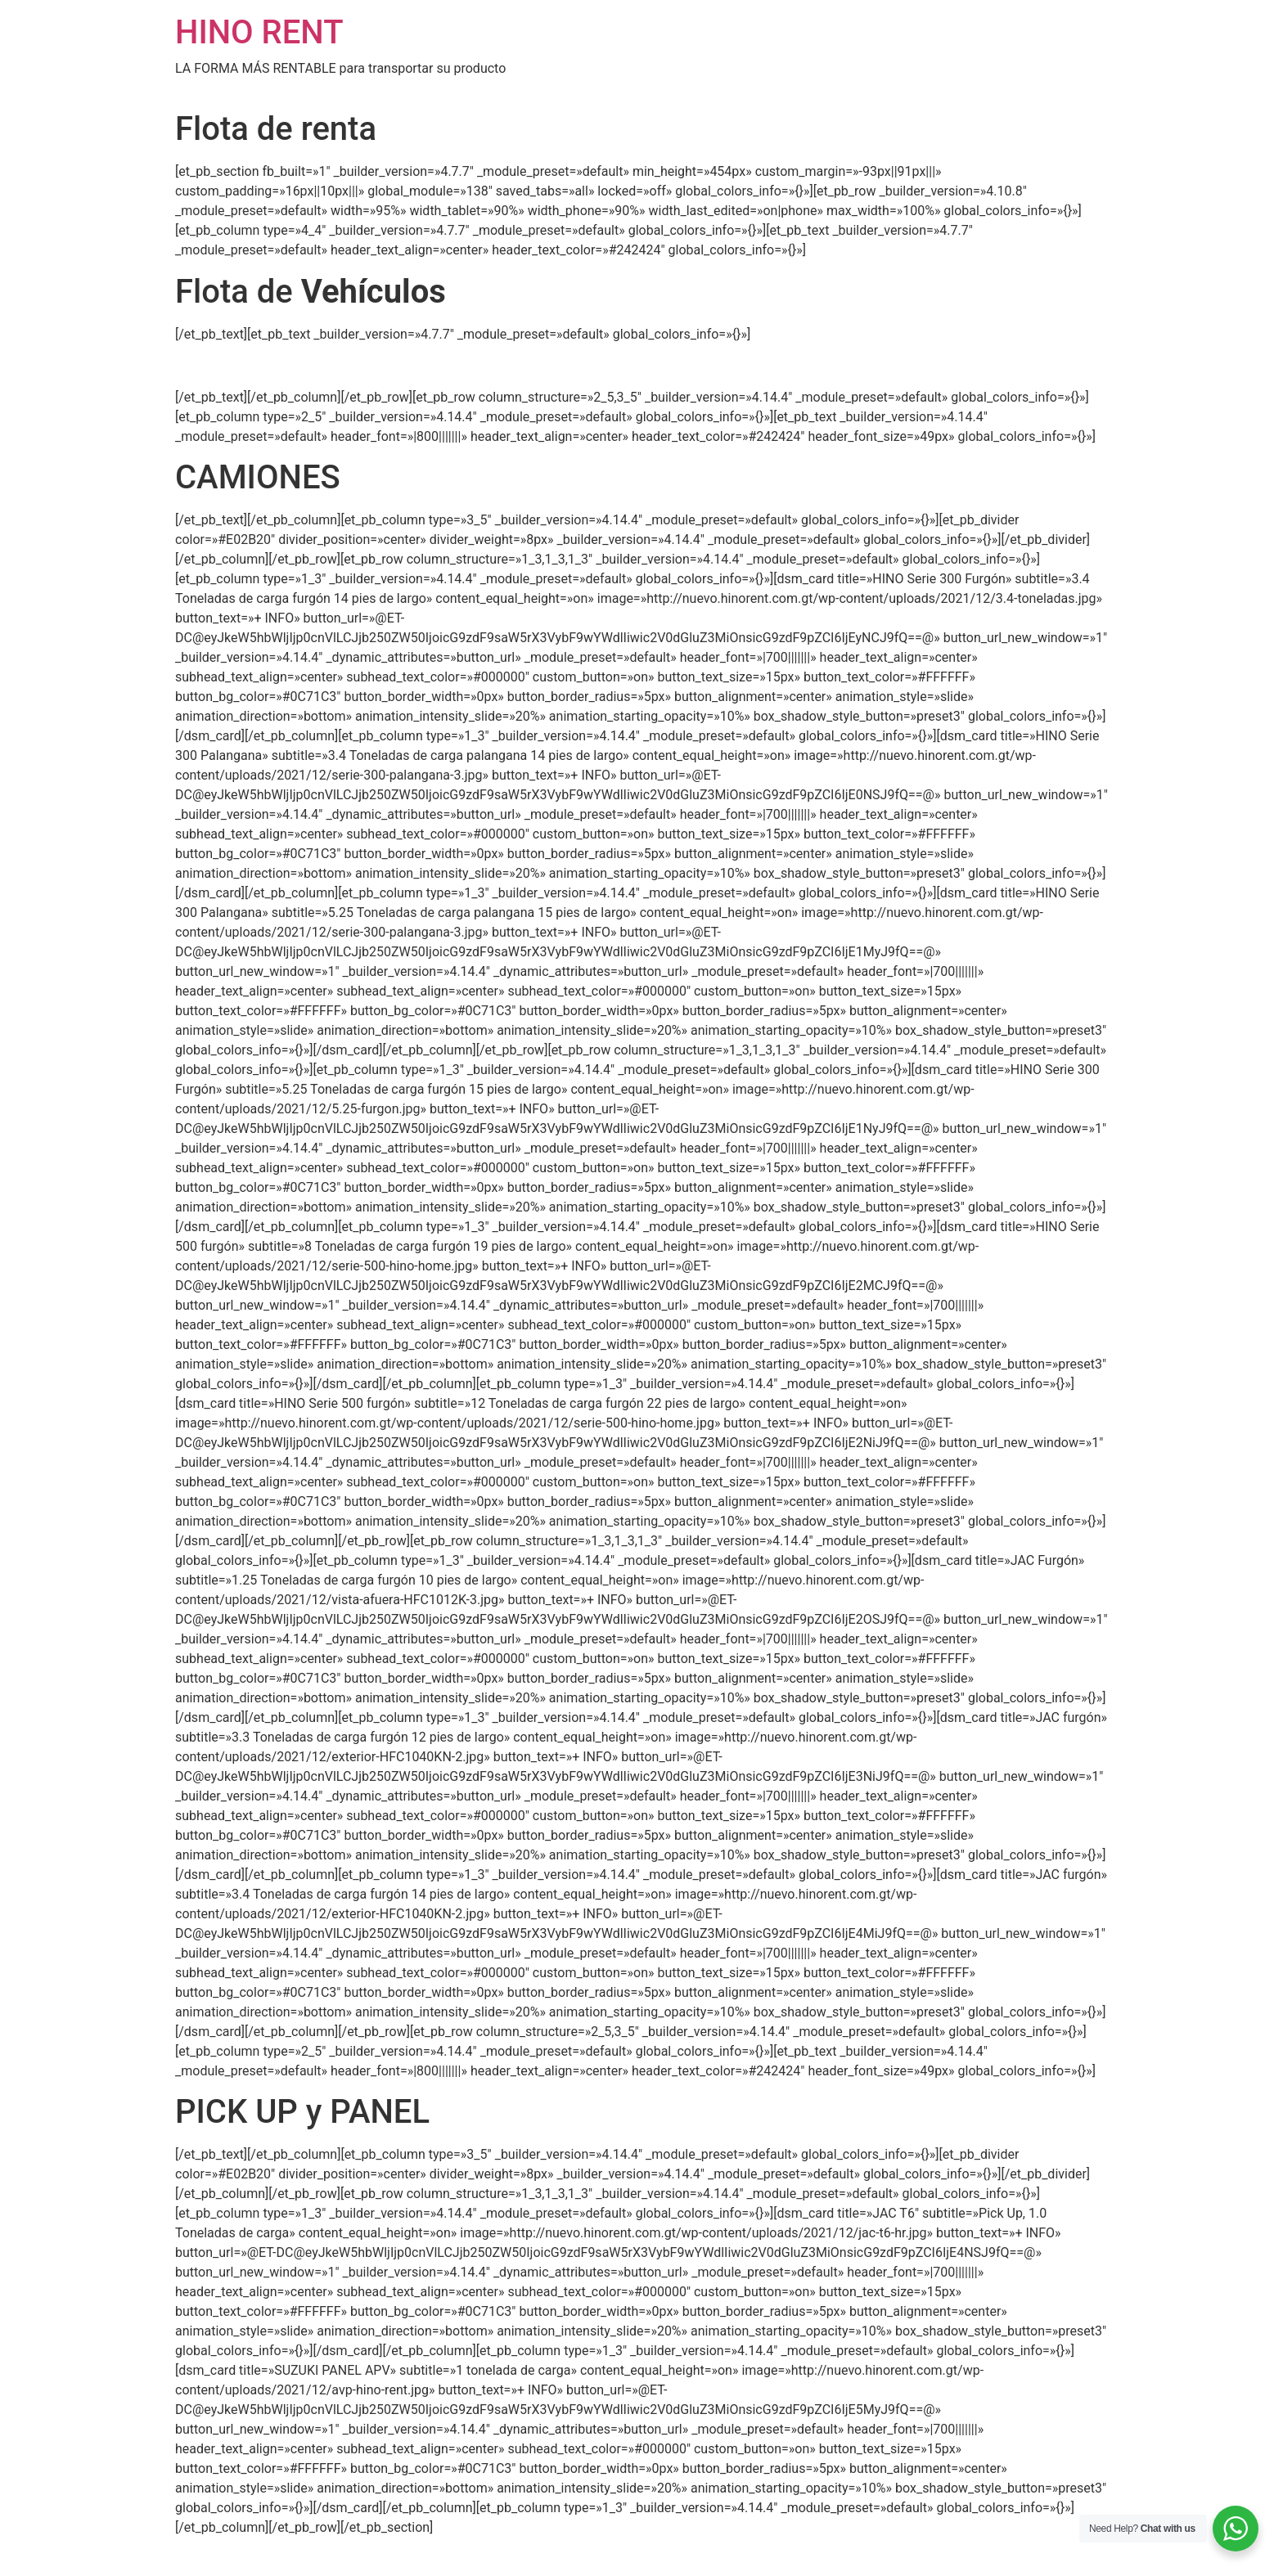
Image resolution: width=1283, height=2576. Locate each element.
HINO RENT (259, 32)
